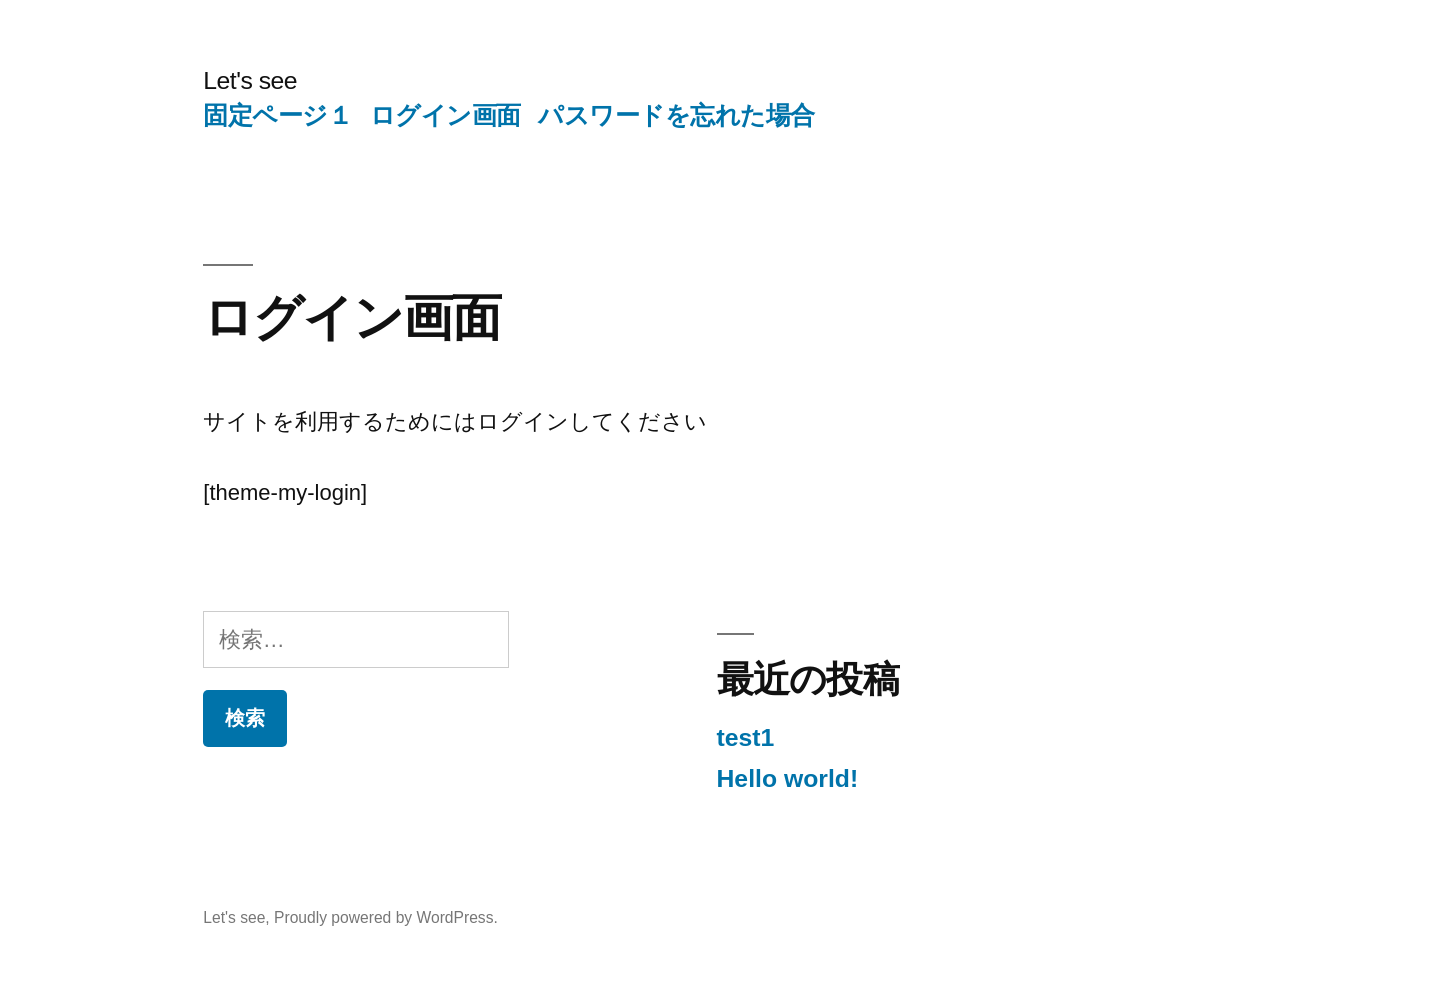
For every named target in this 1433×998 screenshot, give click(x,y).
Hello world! (788, 778)
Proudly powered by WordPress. (386, 917)
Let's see (250, 80)
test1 (746, 737)
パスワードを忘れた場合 (676, 115)
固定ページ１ (277, 115)
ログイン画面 (445, 115)
